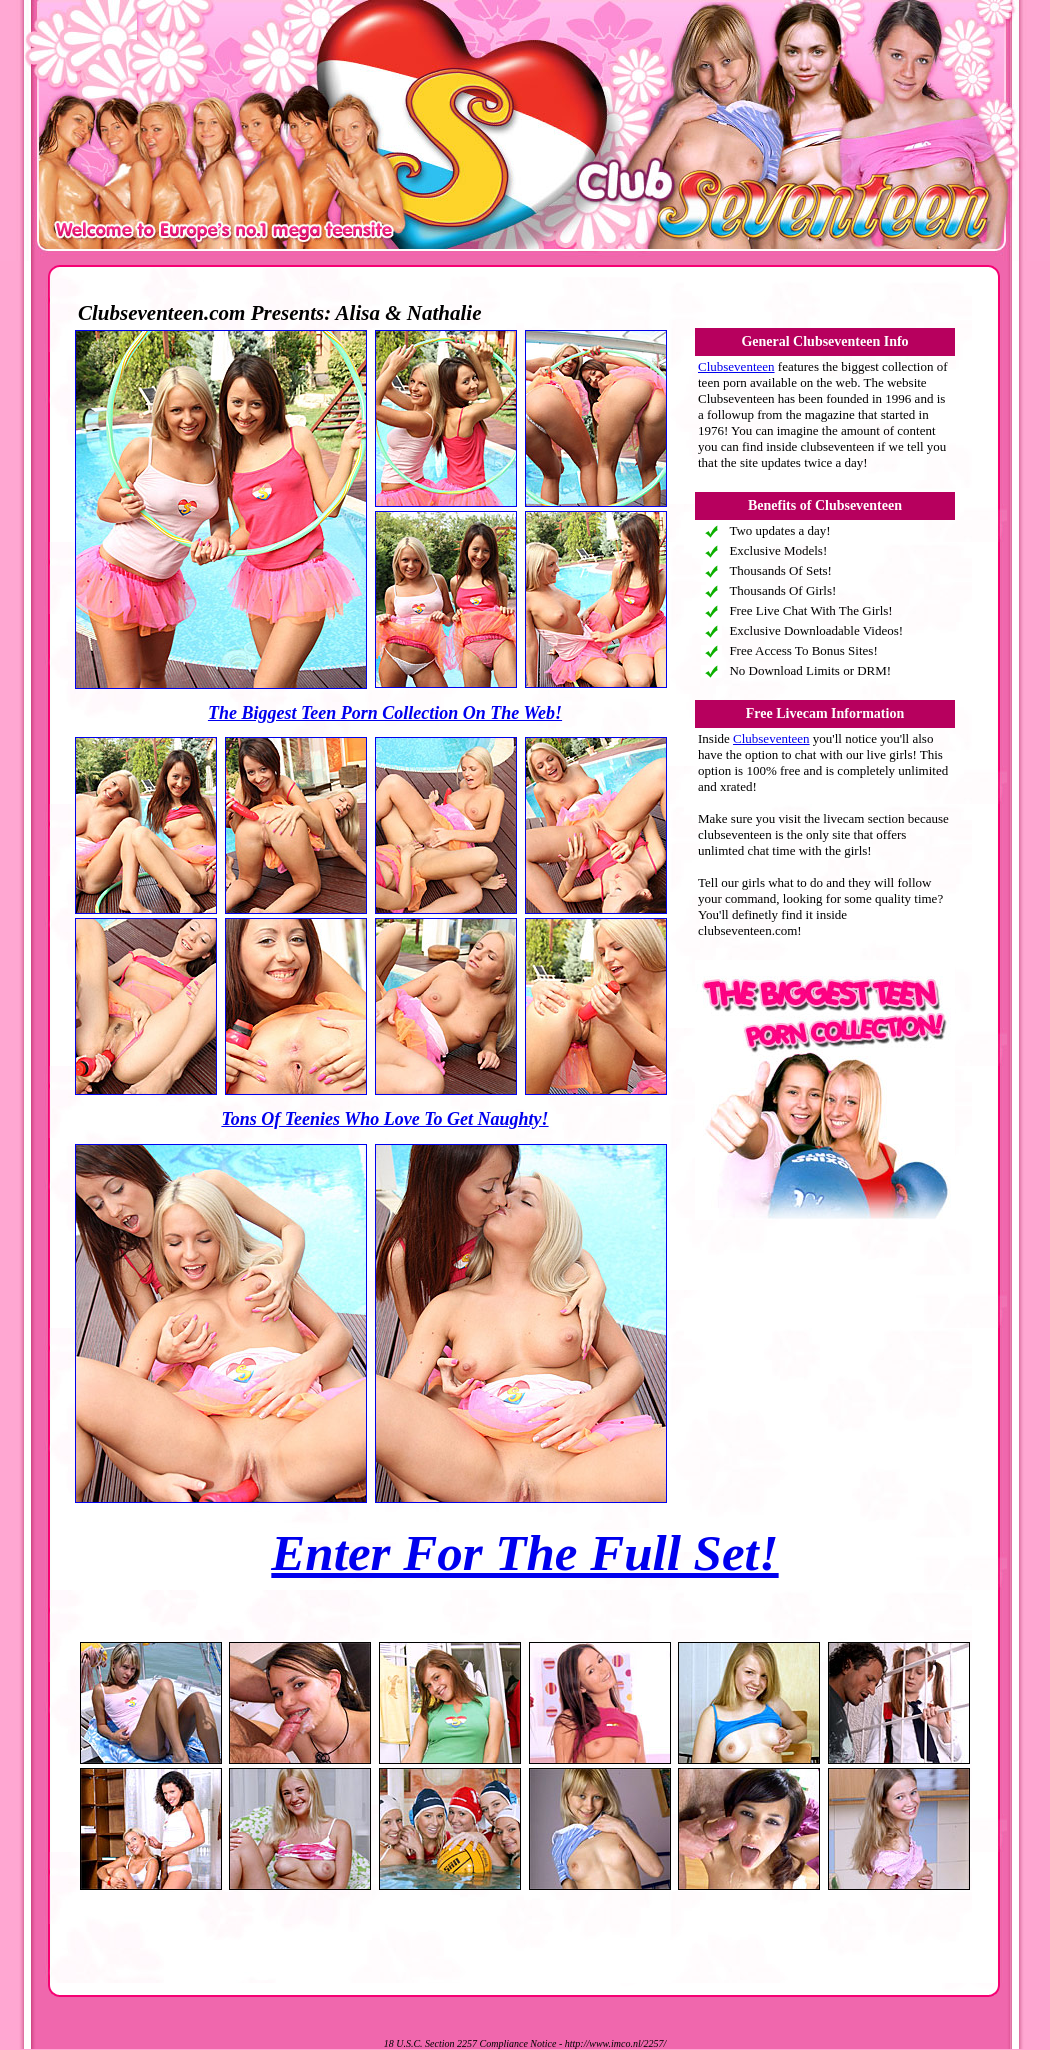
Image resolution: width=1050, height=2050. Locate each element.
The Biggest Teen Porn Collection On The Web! (385, 713)
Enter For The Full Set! (524, 1553)
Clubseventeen (736, 366)
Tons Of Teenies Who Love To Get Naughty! (384, 1119)
